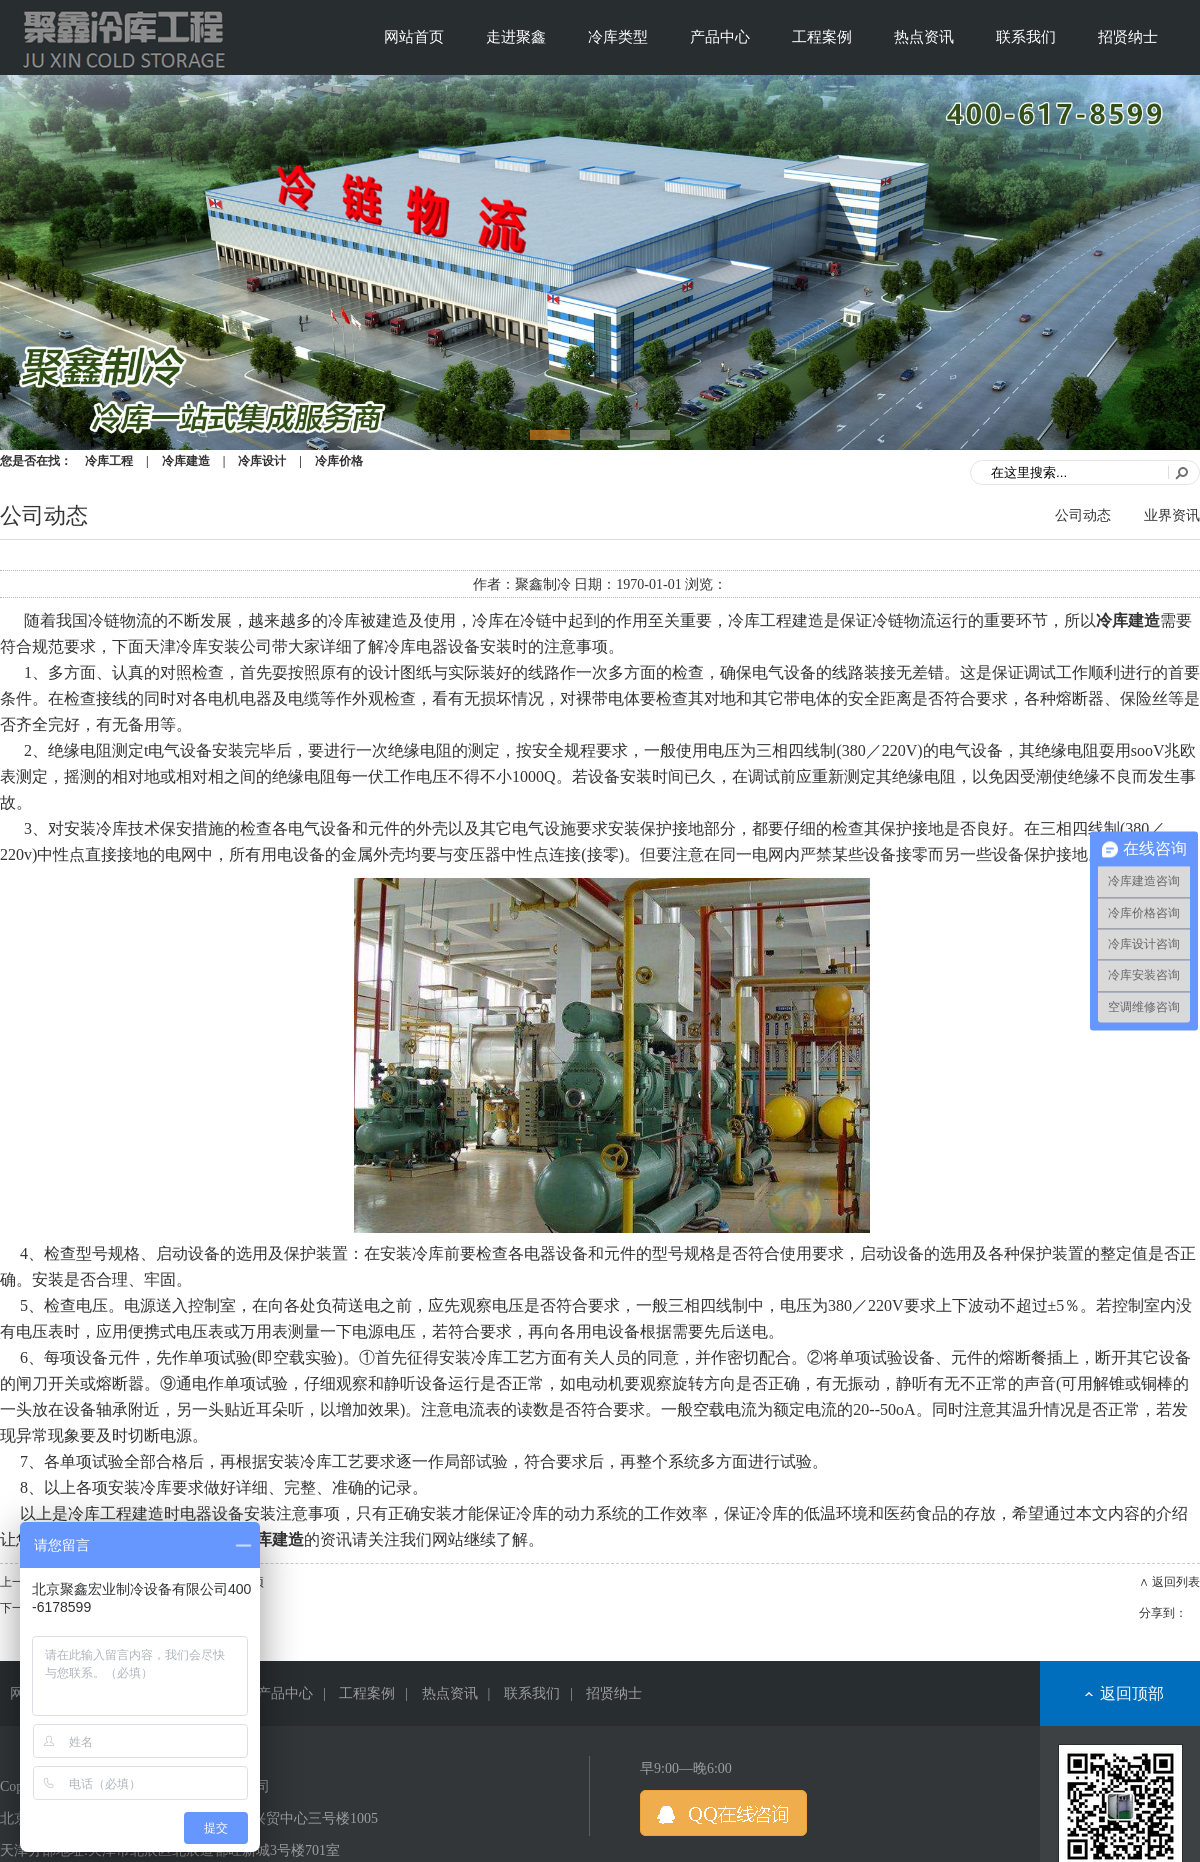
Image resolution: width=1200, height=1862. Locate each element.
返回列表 (1176, 1582)
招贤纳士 (1128, 37)
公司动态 (1083, 515)
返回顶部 (1132, 1693)
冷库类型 (618, 37)
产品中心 (720, 37)
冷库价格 (339, 461)
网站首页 (414, 37)
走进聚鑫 (516, 37)
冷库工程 (109, 461)
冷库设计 (262, 461)
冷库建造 (186, 461)
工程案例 (822, 37)
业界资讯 (1172, 515)
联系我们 (1026, 37)
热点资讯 (924, 37)
